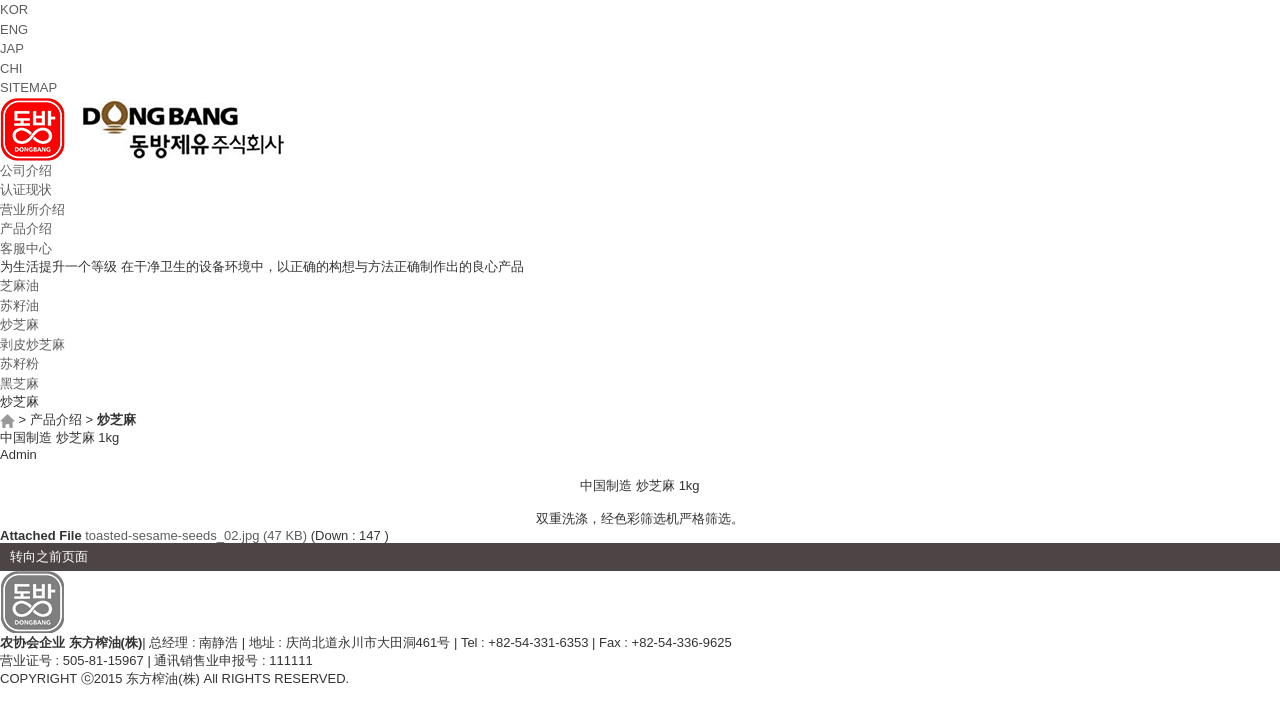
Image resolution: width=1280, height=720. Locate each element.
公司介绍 (26, 170)
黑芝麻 (19, 383)
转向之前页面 (49, 556)
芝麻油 (19, 285)
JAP (12, 48)
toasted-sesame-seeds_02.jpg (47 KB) (196, 535)
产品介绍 (26, 228)
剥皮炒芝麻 (32, 344)
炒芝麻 (19, 324)
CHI (11, 68)
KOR (14, 9)
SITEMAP (28, 87)
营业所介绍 (32, 209)
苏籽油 (19, 305)
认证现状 (26, 189)
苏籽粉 (19, 363)
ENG (14, 29)
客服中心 (26, 248)
